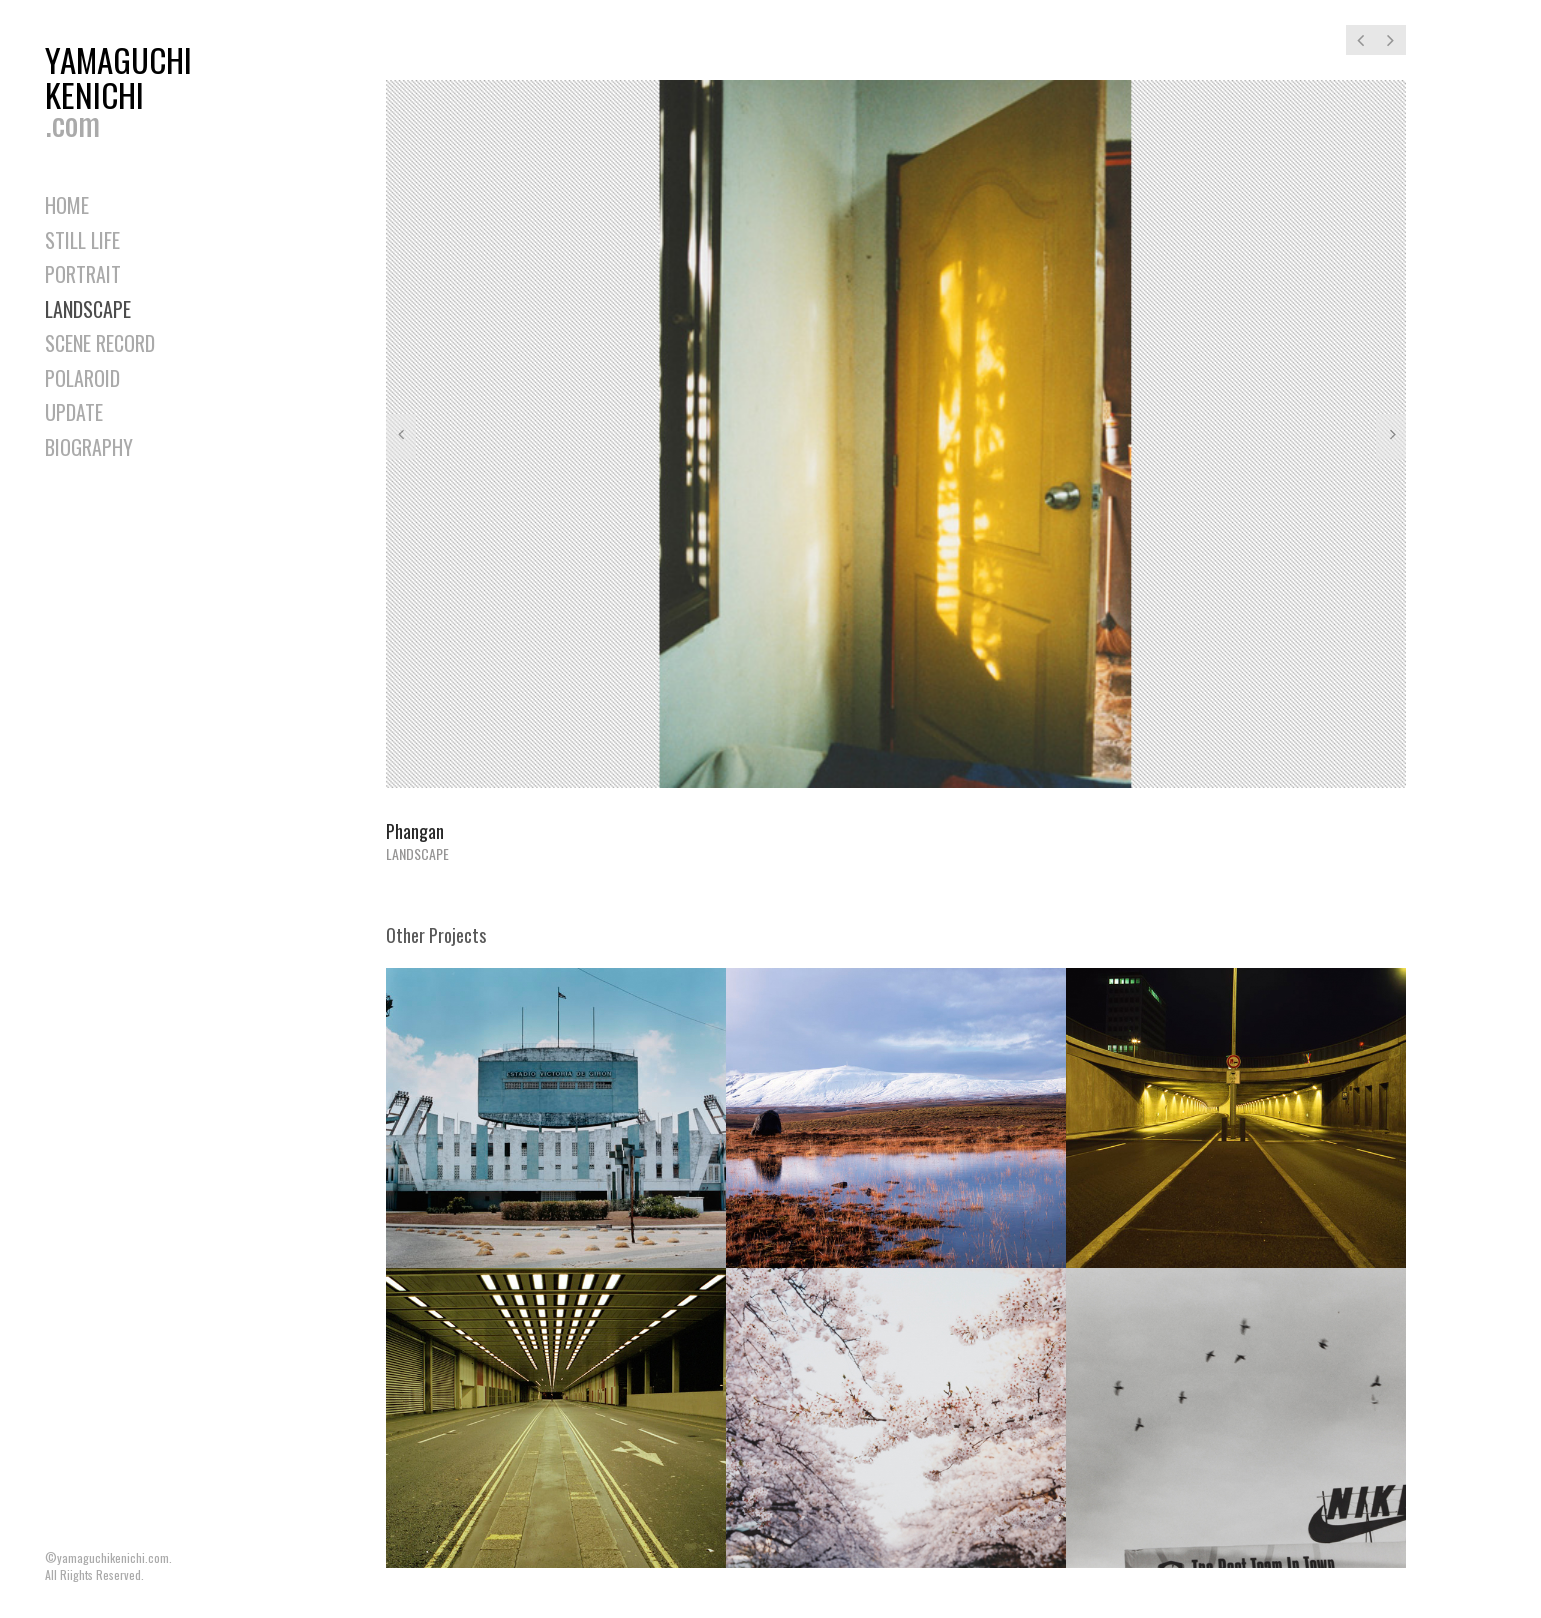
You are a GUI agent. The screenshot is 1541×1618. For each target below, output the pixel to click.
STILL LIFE (82, 240)
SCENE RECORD (100, 343)
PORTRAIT (83, 274)
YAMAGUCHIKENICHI (125, 86)
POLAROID (82, 378)
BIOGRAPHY (89, 447)
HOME (67, 205)
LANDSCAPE (88, 309)
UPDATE (74, 412)
